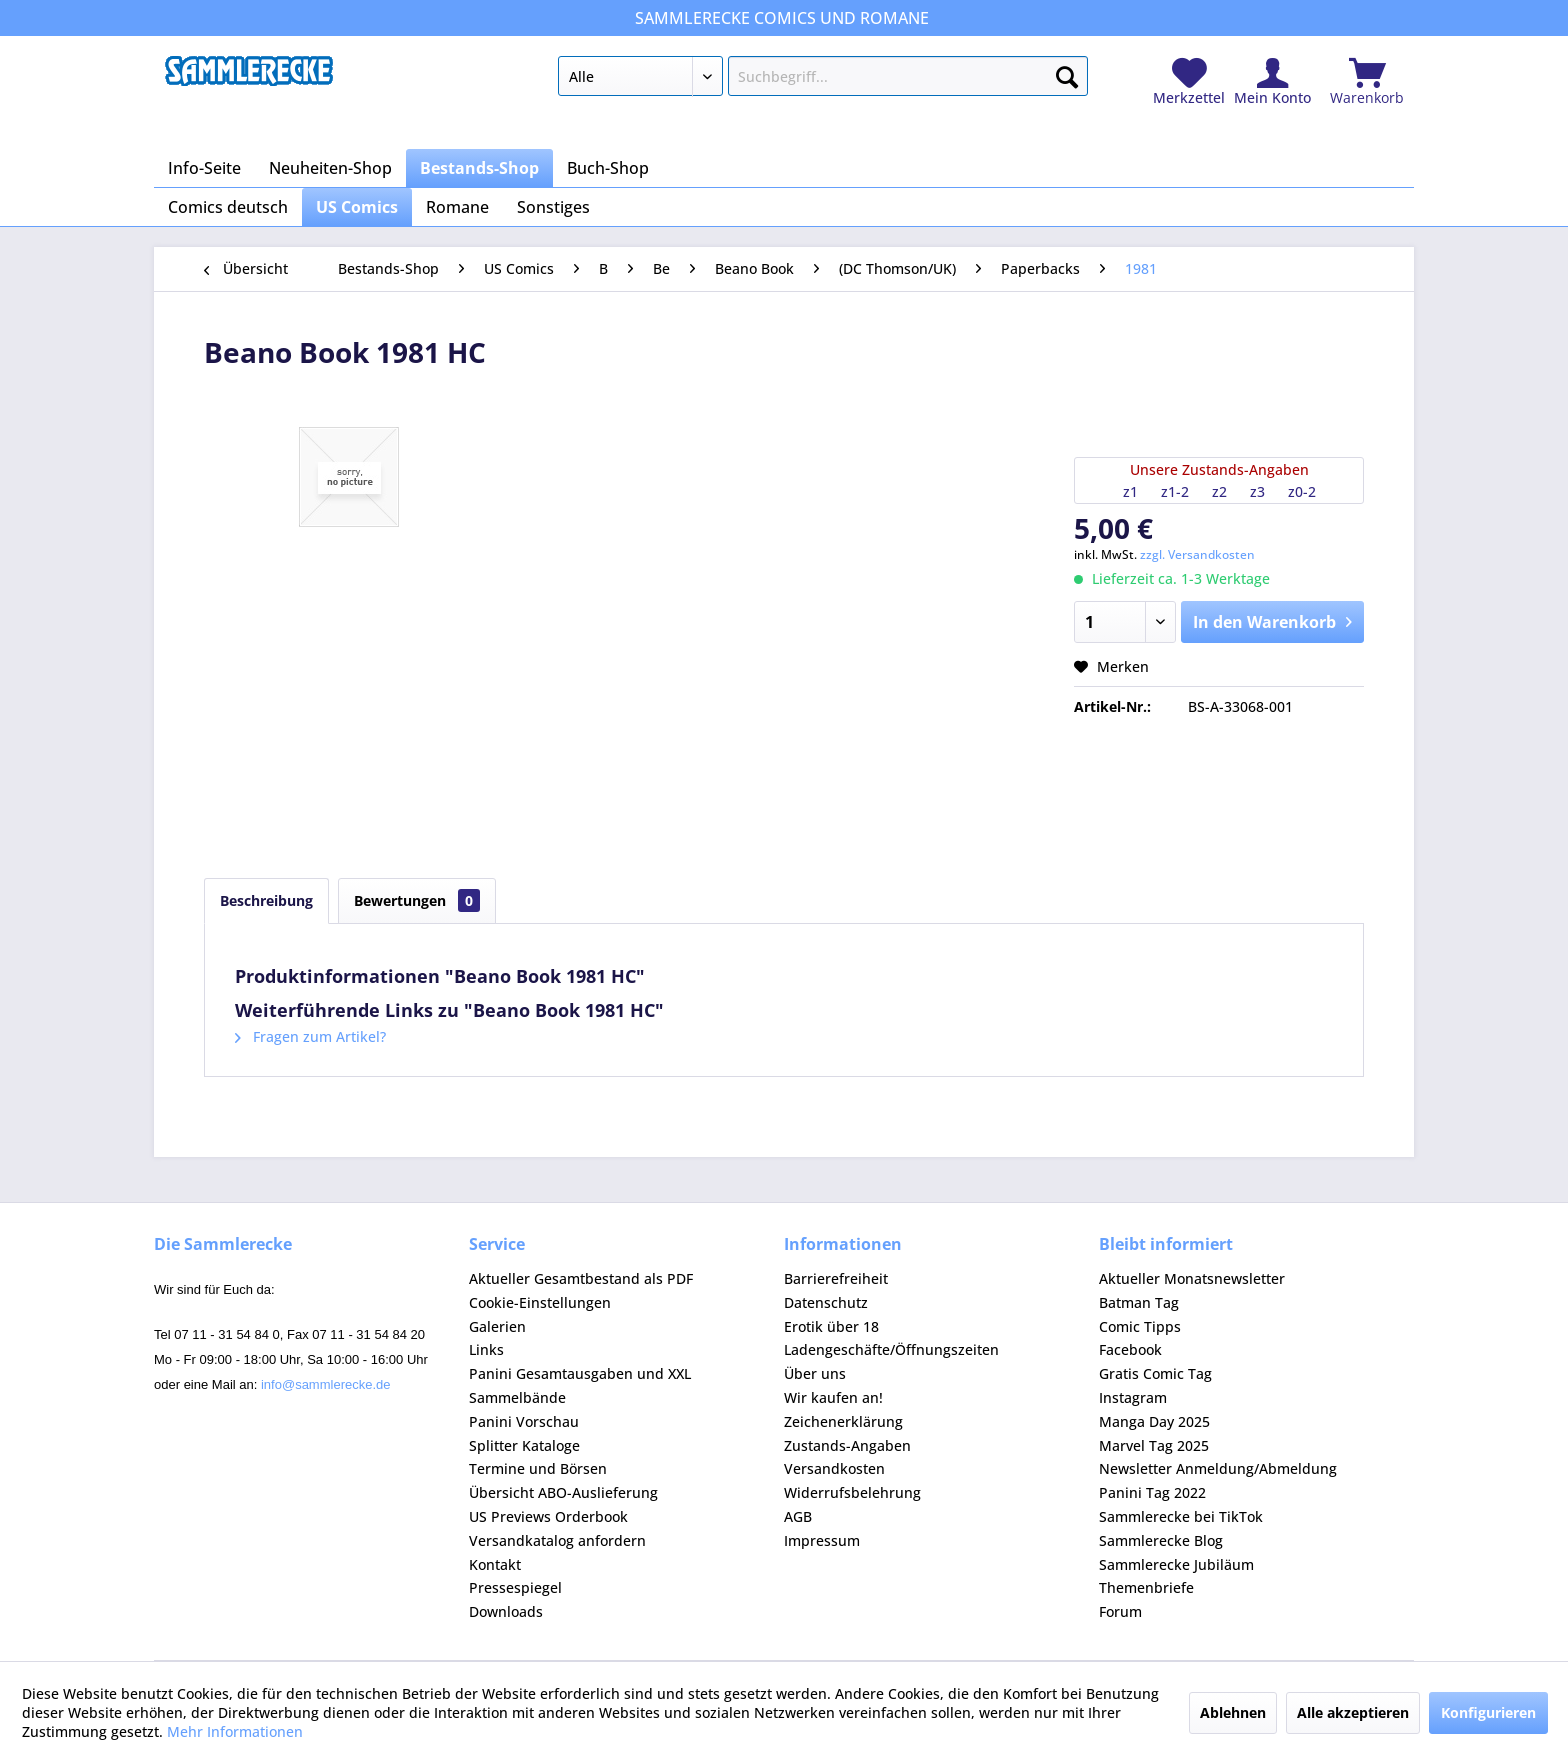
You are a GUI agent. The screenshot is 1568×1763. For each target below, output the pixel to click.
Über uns (815, 1373)
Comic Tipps (1140, 1326)
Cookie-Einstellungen (540, 1302)
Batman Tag (1139, 1302)
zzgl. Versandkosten (1197, 554)
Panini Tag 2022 (1152, 1492)
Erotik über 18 (831, 1326)
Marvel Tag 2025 (1154, 1445)
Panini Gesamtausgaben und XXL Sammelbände (580, 1385)
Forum (1120, 1611)
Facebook (1130, 1349)
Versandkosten (834, 1468)
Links (486, 1349)
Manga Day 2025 (1154, 1421)
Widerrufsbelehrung (852, 1492)
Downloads (506, 1611)
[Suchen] (1067, 73)
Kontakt (495, 1564)
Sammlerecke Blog (1161, 1540)
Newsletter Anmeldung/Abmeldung (1218, 1468)
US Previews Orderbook (548, 1516)
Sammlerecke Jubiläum (1176, 1564)
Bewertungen (417, 900)
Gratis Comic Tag (1155, 1373)
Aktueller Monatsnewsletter (1192, 1278)
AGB (798, 1516)
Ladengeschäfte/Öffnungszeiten (891, 1349)
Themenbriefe (1146, 1587)
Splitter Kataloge (524, 1445)
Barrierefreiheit (836, 1278)
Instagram (1133, 1397)
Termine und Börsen (538, 1468)
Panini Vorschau (524, 1421)
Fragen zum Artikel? (310, 1036)
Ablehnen (1233, 1712)
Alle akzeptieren (1353, 1712)
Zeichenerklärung (843, 1421)
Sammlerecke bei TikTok (1181, 1516)
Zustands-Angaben (847, 1445)
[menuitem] (822, 80)
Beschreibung (266, 900)
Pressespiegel (515, 1587)
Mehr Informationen (235, 1731)
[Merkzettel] (1189, 82)
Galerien (497, 1326)
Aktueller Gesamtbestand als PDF (581, 1278)
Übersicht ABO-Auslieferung (563, 1492)
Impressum (822, 1540)
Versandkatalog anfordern (557, 1540)
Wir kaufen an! (833, 1397)
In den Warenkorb (1272, 619)
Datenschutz (826, 1302)
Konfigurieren (1488, 1712)
